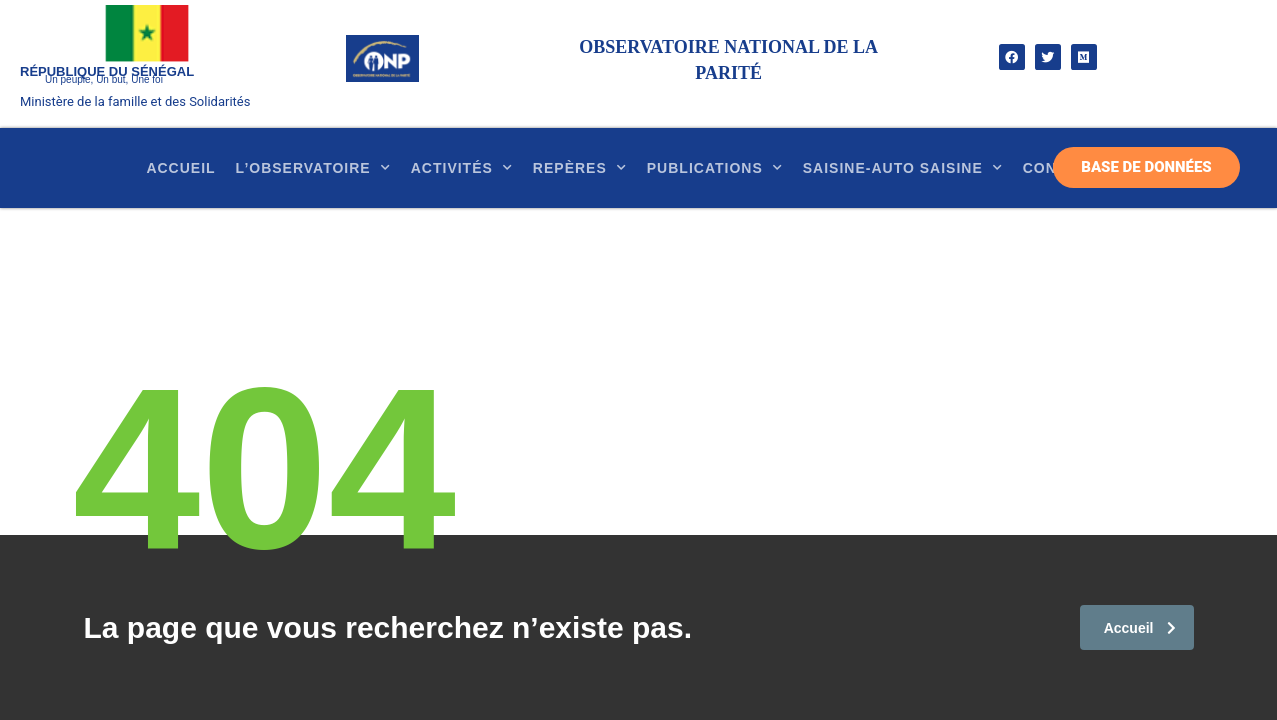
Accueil (180, 168)
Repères (580, 168)
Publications (715, 168)
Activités (462, 168)
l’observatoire (313, 168)
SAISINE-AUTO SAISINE (903, 168)
